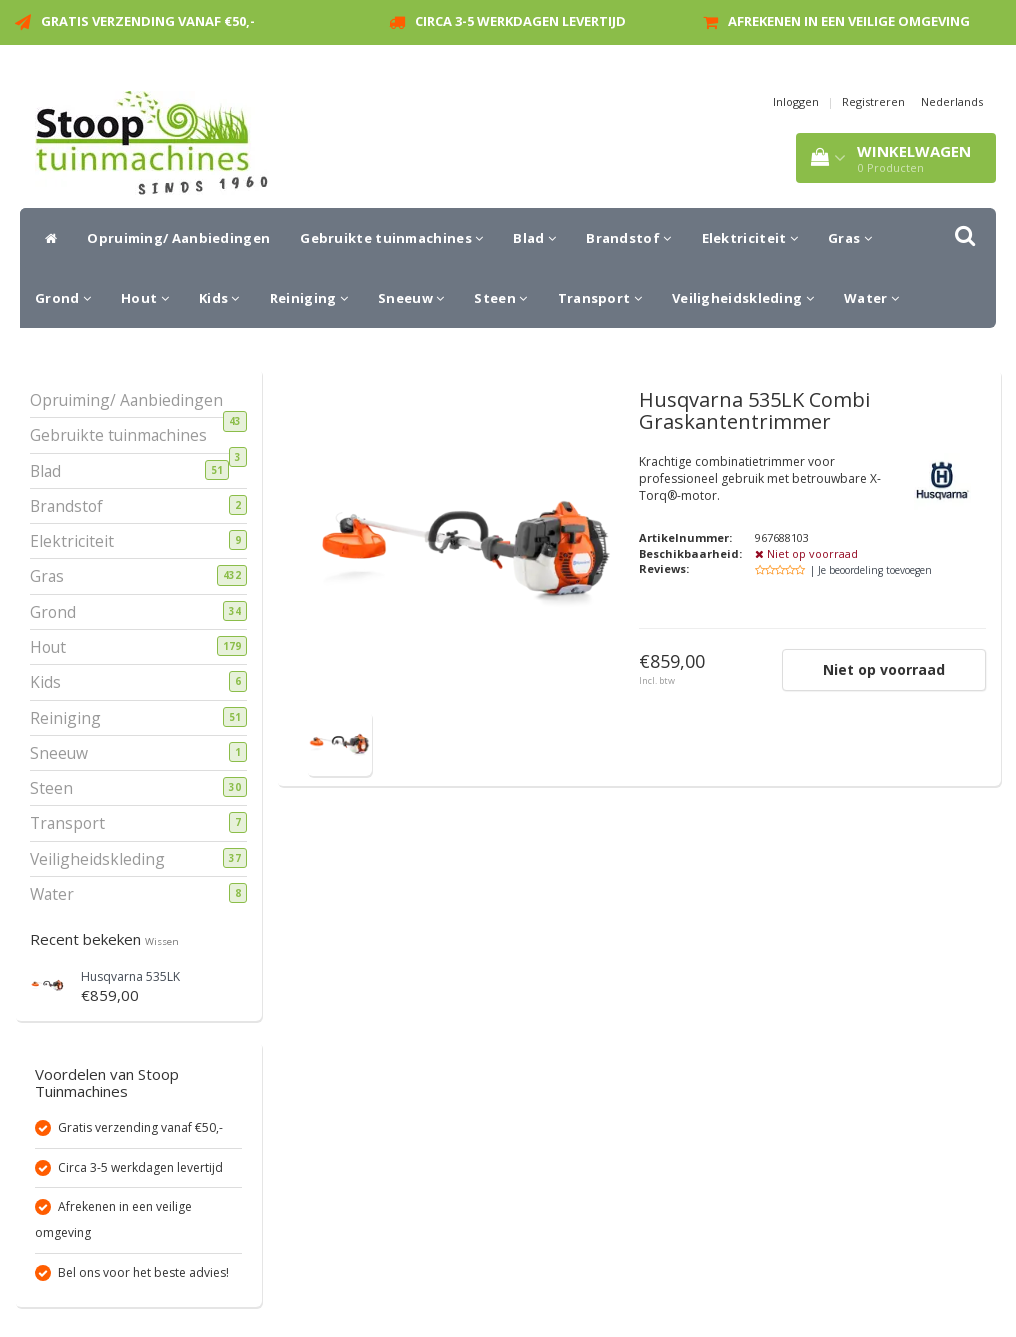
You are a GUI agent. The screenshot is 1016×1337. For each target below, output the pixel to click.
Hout (145, 298)
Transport (600, 298)
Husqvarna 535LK (130, 976)
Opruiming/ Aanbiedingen (178, 238)
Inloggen (796, 101)
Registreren (873, 101)
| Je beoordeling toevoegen (871, 570)
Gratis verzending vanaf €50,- (148, 21)
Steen (500, 298)
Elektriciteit (750, 238)
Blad (534, 238)
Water (871, 298)
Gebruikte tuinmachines (391, 238)
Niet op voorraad (884, 669)
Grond (63, 298)
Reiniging (309, 298)
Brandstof (628, 238)
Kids (219, 298)
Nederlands (952, 101)
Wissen (162, 941)
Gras (850, 238)
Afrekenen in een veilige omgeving (849, 21)
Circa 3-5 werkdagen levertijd (520, 21)
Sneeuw (411, 298)
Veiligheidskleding (743, 298)
